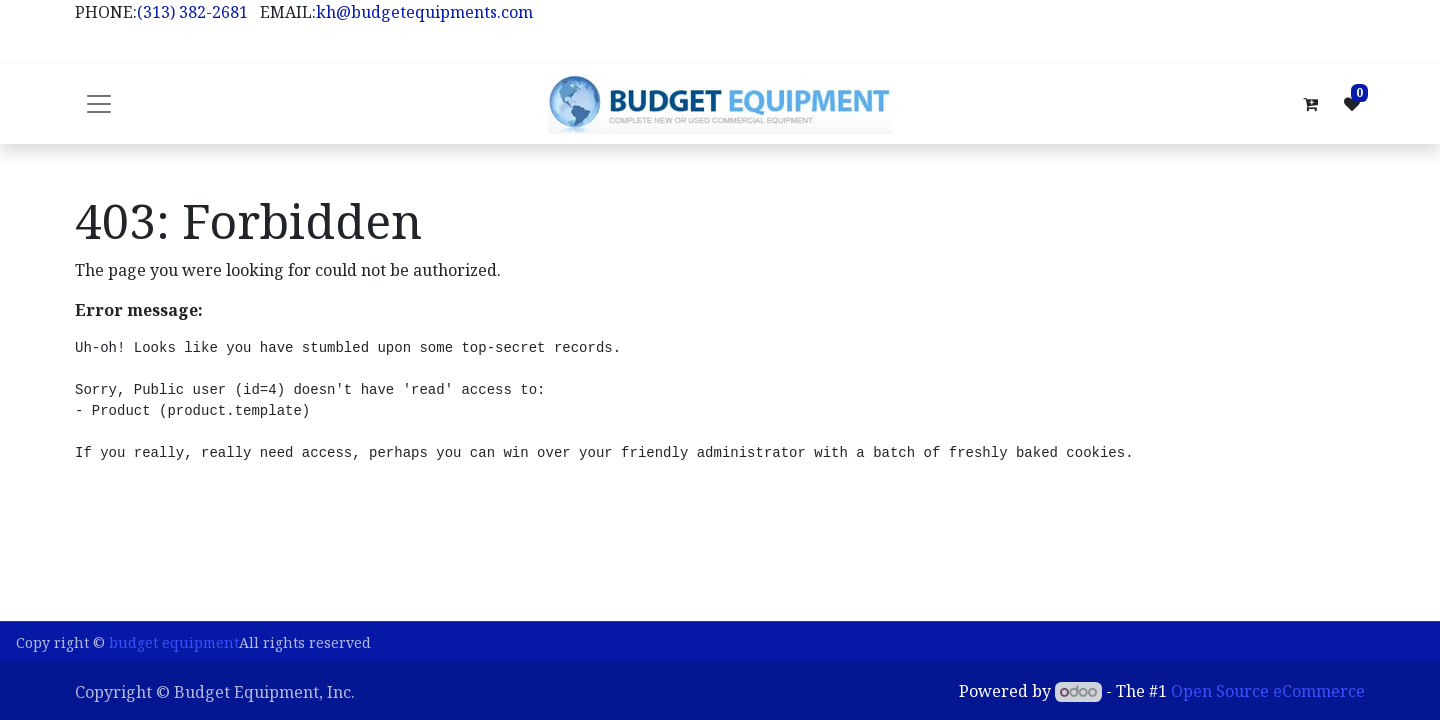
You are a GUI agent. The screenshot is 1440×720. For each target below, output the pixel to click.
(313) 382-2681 (192, 12)
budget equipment (174, 642)
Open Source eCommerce (1268, 691)
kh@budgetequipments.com (424, 12)
